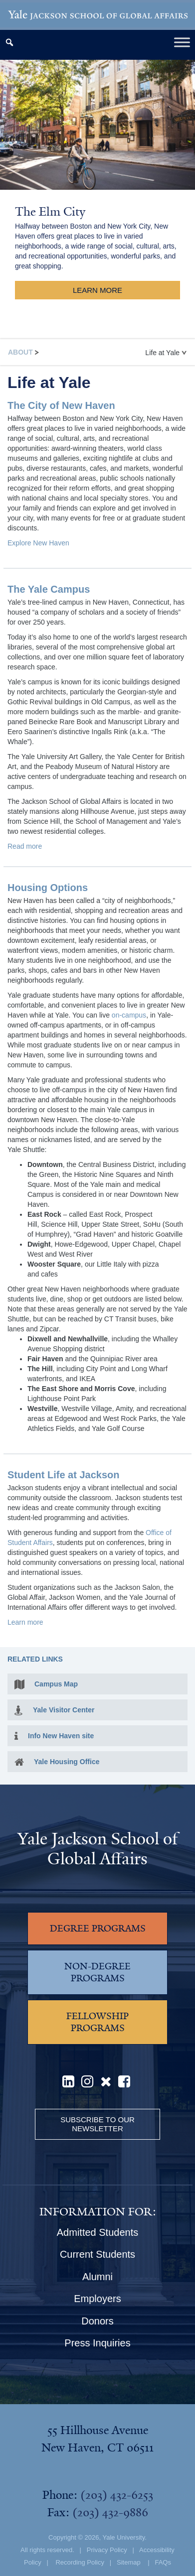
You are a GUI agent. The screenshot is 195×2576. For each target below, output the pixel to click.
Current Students (97, 2254)
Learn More (97, 290)
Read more (24, 846)
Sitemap (129, 2562)
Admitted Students (97, 2232)
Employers (97, 2298)
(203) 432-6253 (116, 2494)
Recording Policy (79, 2562)
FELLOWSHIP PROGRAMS (97, 2022)
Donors (97, 2321)
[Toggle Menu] (182, 42)
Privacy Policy (107, 2550)
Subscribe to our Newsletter (97, 2124)
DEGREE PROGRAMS (98, 1928)
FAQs (163, 2562)
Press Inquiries (97, 2342)
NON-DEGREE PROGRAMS (97, 1972)
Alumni (97, 2276)
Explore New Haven (38, 543)
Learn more (25, 1622)
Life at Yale (166, 353)
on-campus (129, 1015)
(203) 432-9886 (110, 2512)
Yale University (123, 2537)
